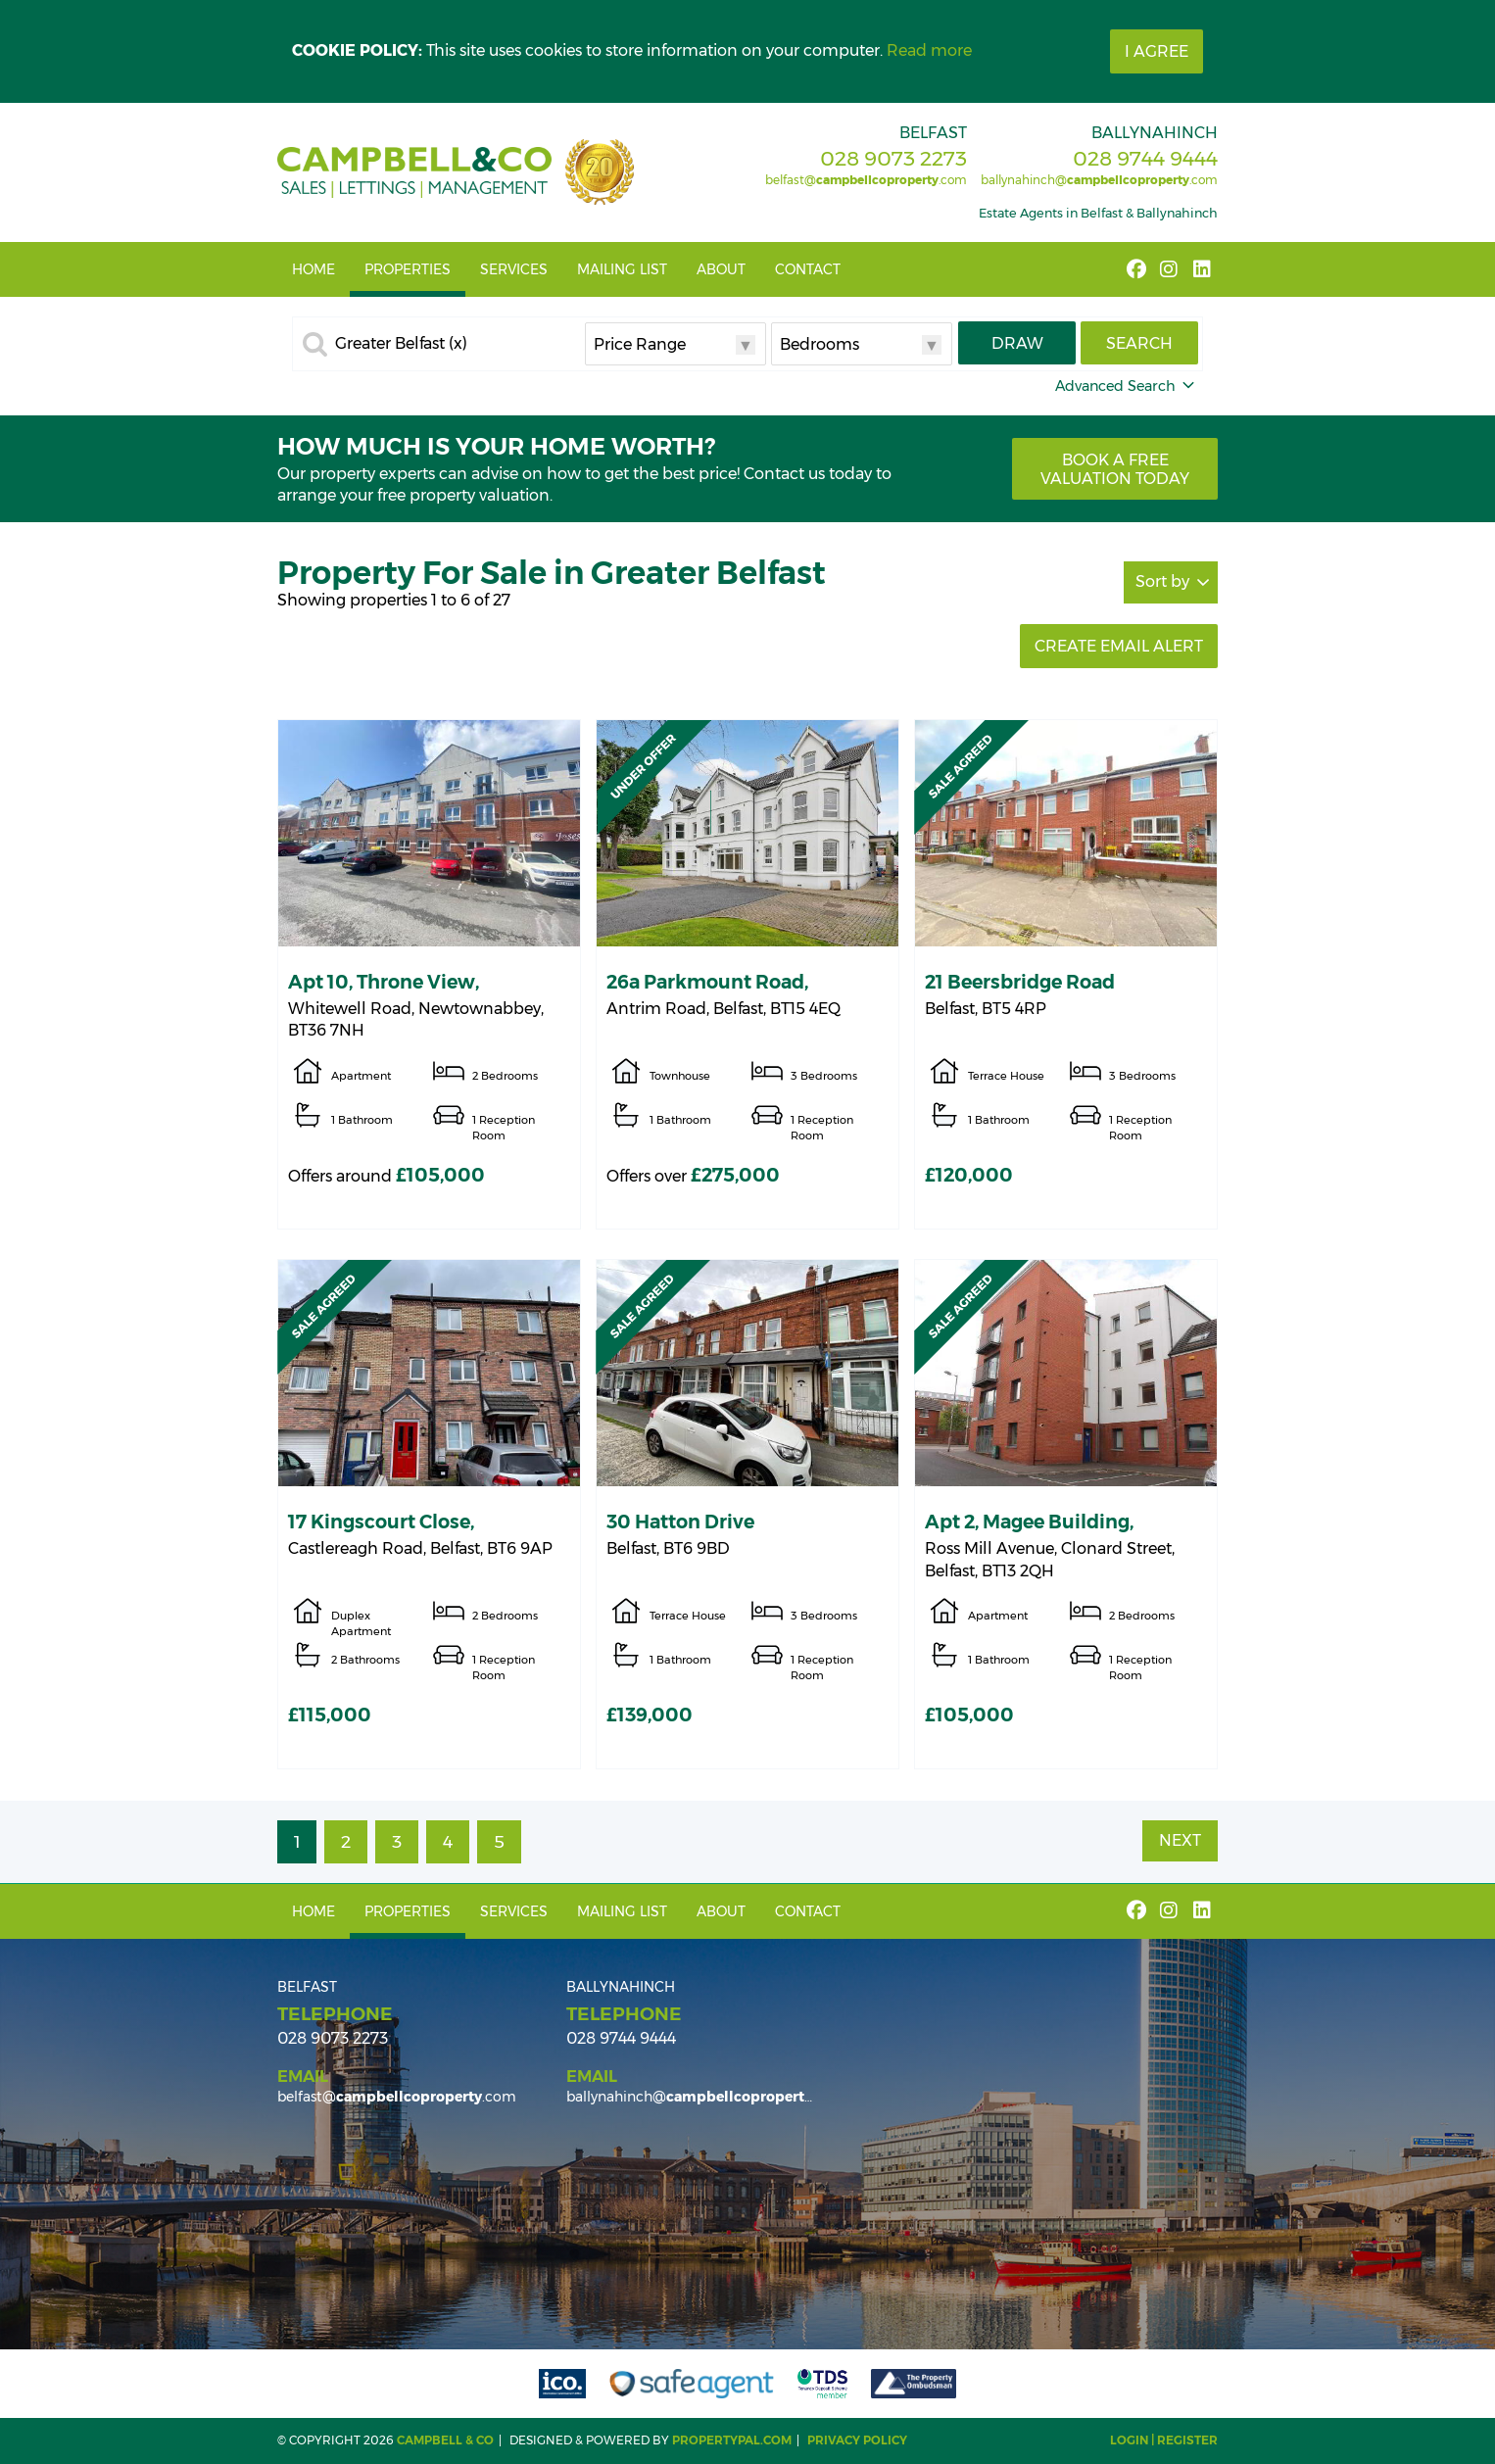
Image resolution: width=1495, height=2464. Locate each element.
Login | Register (1164, 2440)
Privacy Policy (857, 2440)
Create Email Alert (1119, 646)
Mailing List (622, 269)
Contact (808, 269)
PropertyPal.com (732, 2440)
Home (313, 269)
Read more (929, 50)
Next (1180, 1840)
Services (514, 269)
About (721, 269)
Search (1139, 343)
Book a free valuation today (1114, 469)
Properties (407, 269)
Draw (1017, 343)
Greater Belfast (401, 344)
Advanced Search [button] (1126, 386)
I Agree (1156, 51)
